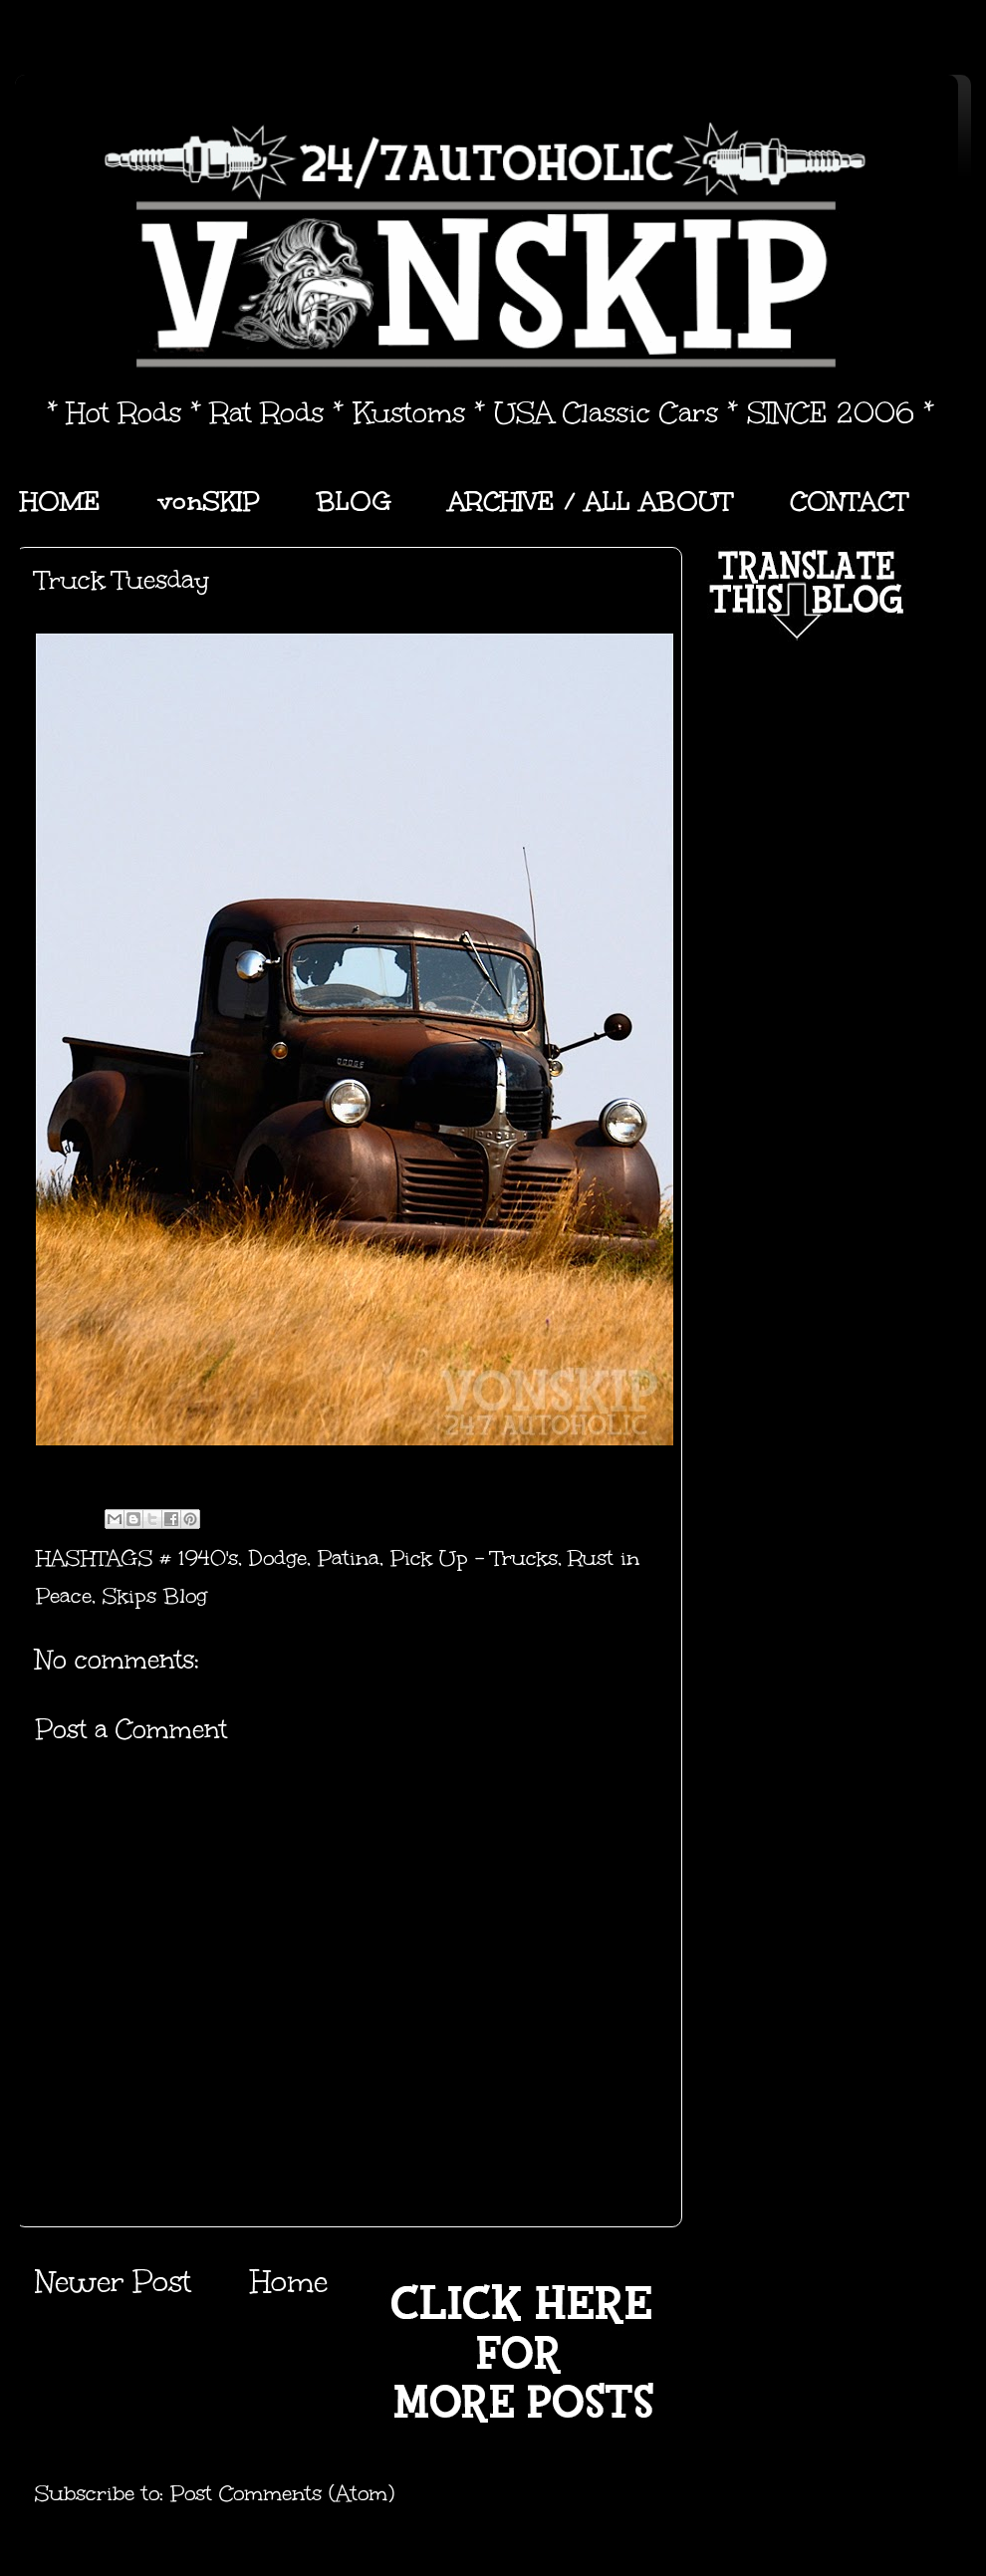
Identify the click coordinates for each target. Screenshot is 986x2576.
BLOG (354, 501)
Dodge (278, 1558)
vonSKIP (208, 501)
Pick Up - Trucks (474, 1558)
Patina (348, 1558)
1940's (207, 1558)
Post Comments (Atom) (282, 2493)
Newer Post (113, 2281)
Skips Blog (155, 1596)
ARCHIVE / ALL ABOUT (590, 501)
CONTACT (849, 501)
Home (289, 2281)
